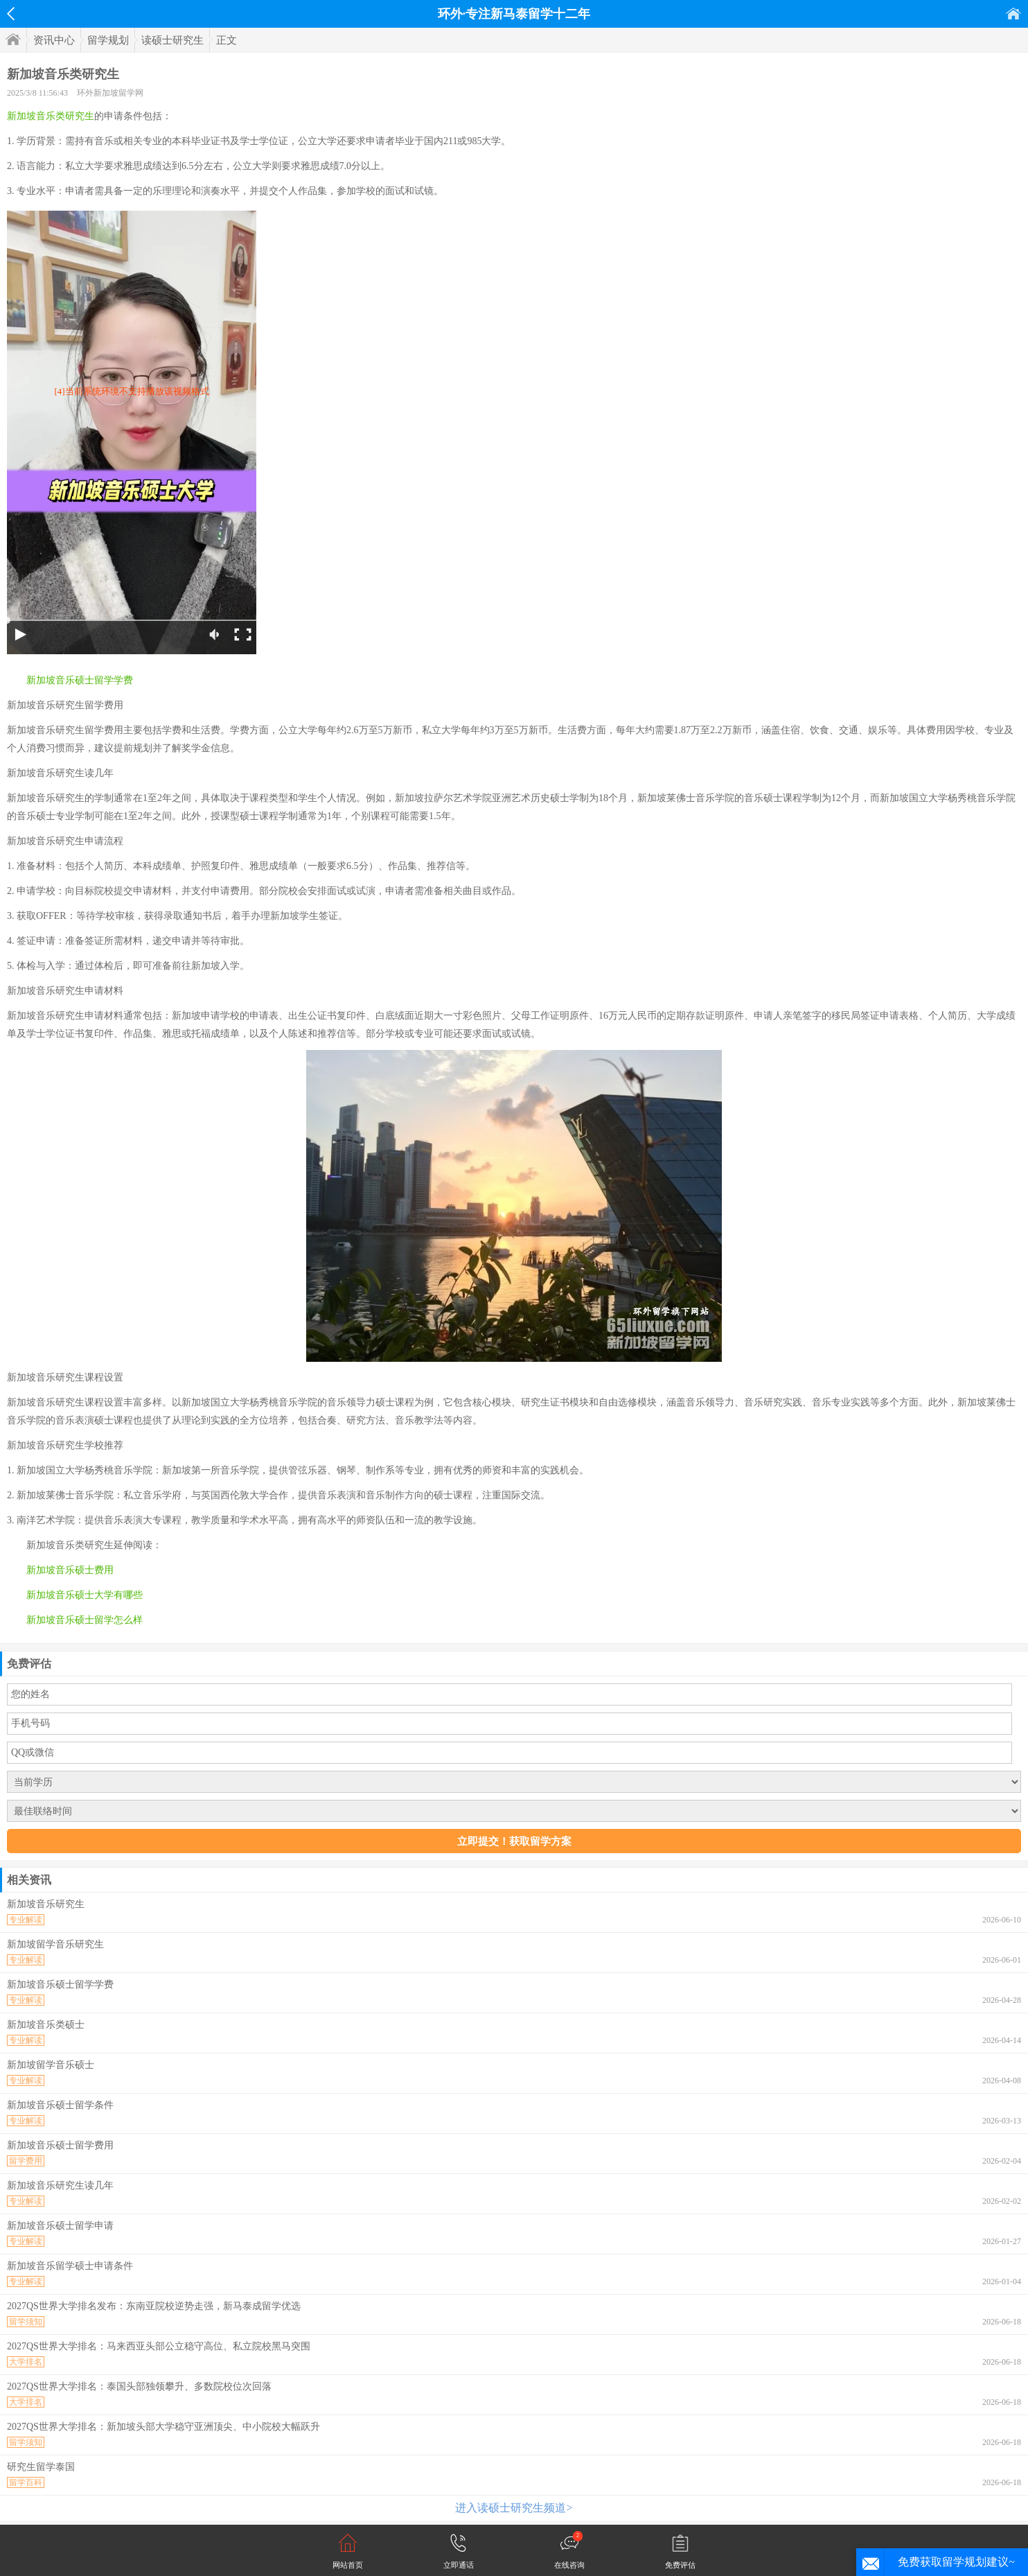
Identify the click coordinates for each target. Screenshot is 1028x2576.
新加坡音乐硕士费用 (70, 1570)
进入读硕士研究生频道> (513, 2508)
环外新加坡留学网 (110, 93)
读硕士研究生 (172, 40)
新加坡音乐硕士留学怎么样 (84, 1620)
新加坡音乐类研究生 (50, 116)
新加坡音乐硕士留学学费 (79, 680)
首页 (1013, 13)
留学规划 (108, 40)
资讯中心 (54, 40)
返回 (11, 14)
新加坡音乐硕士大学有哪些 (84, 1595)
